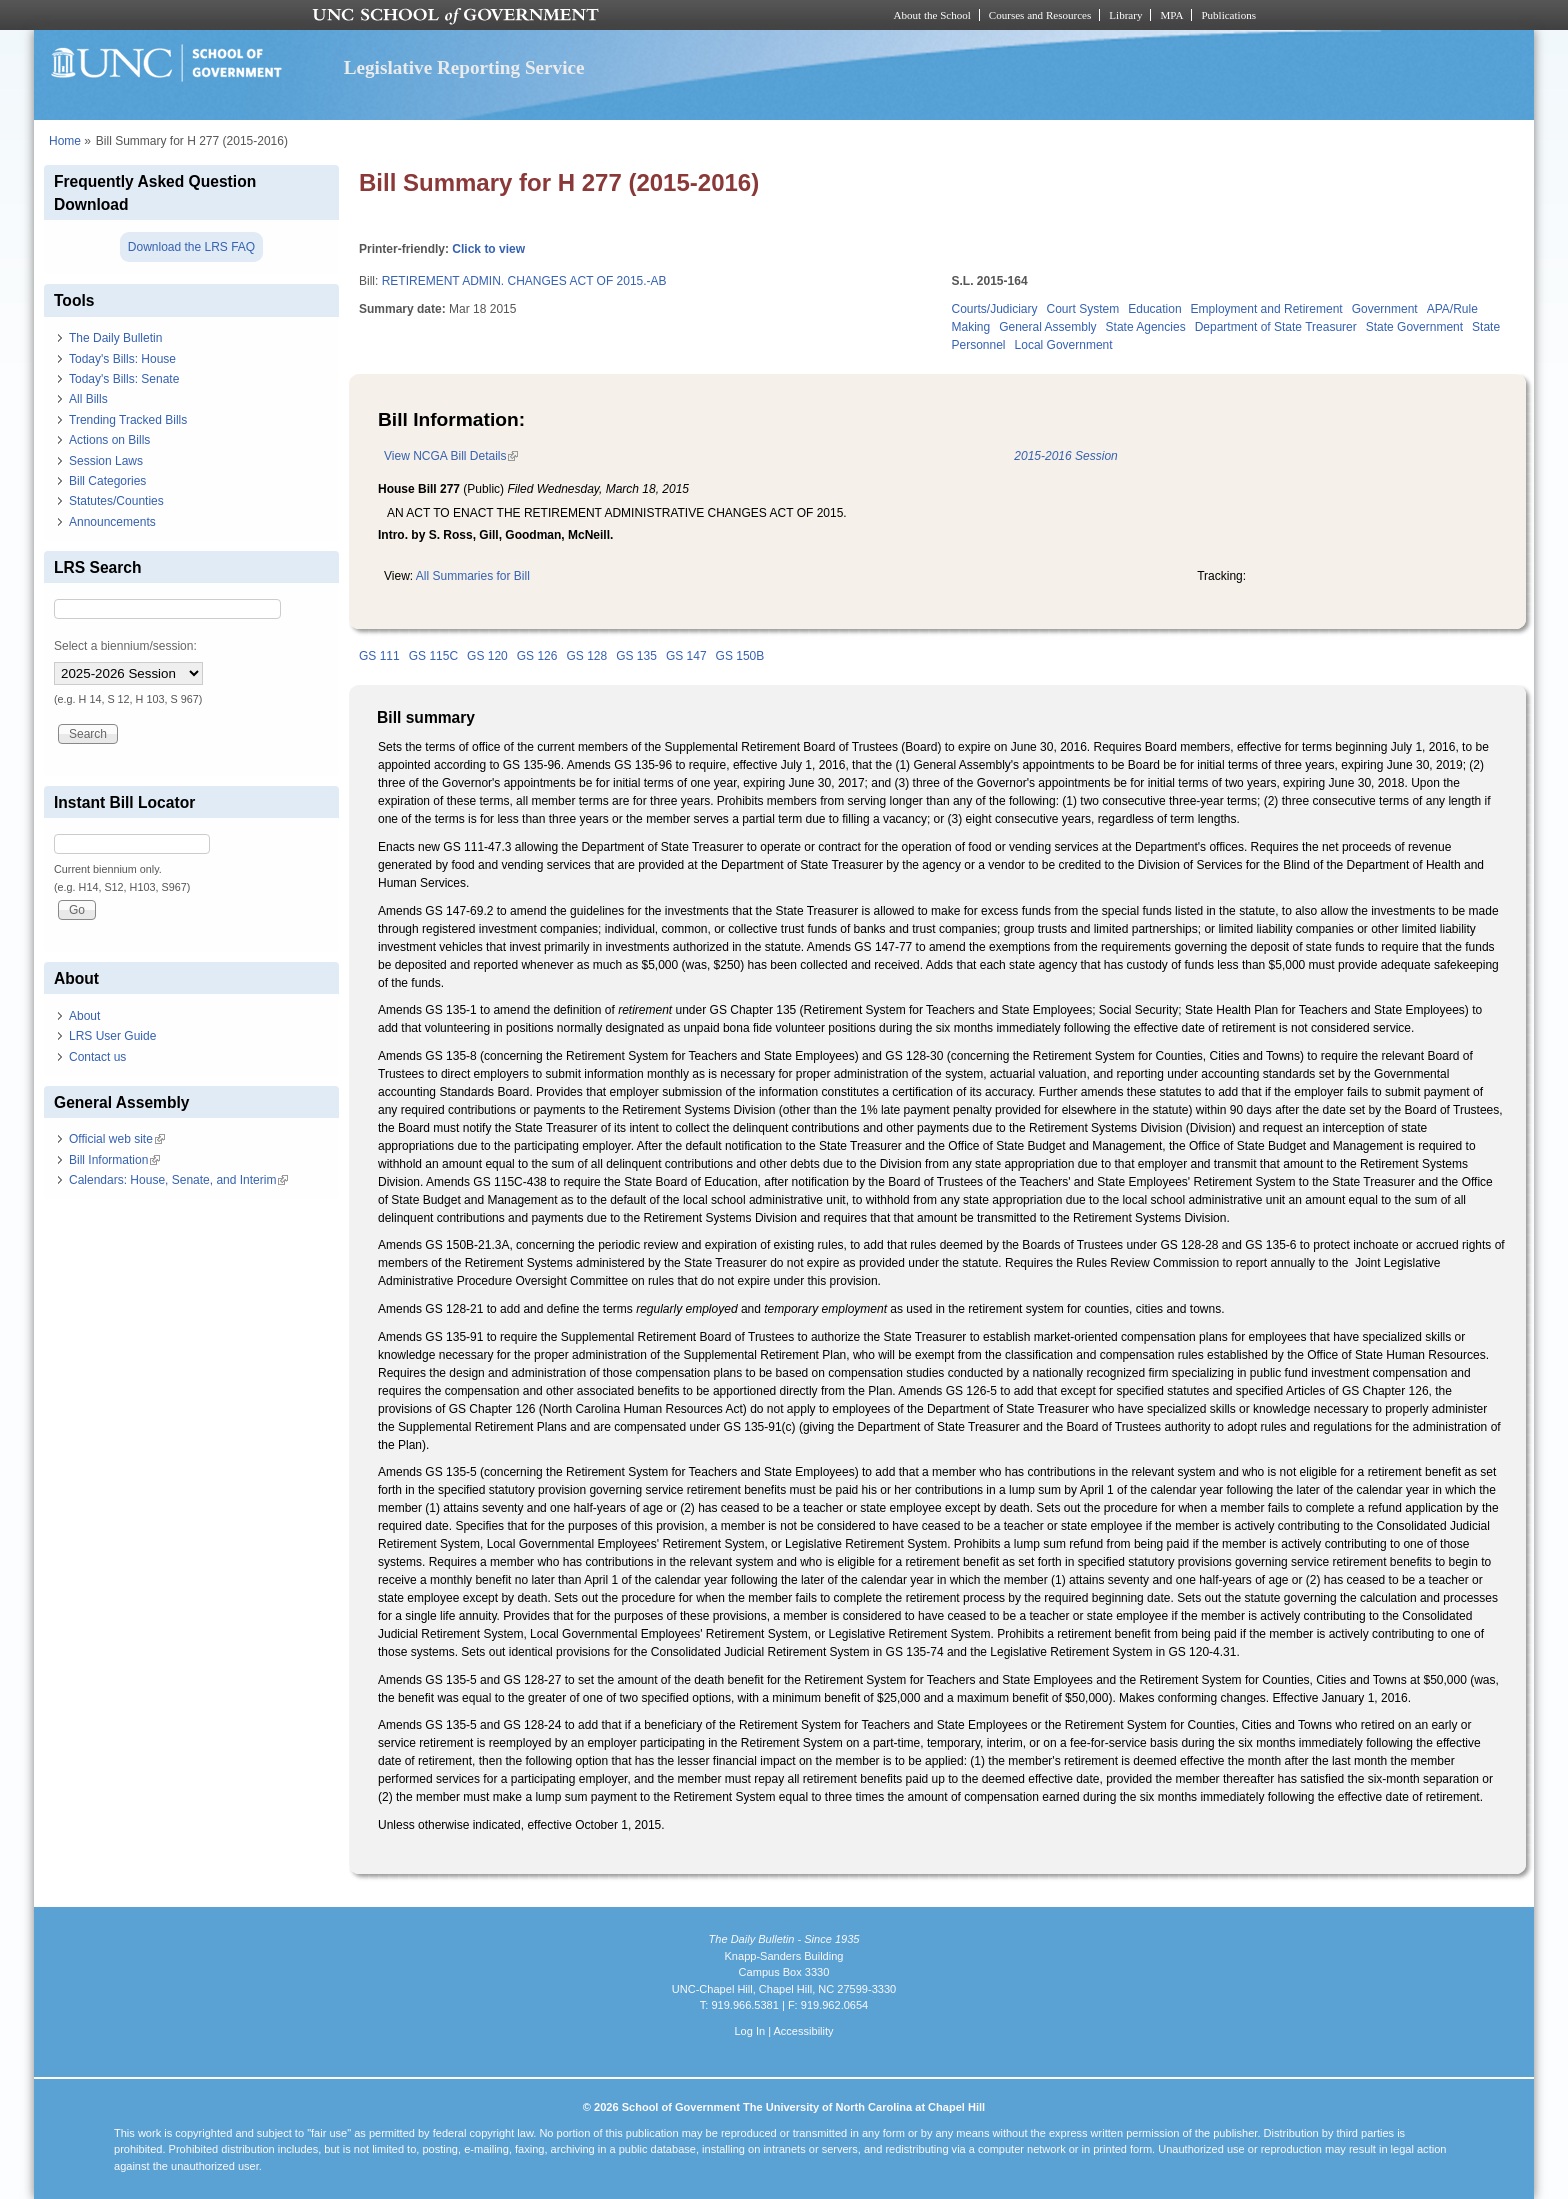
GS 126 (537, 656)
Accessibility (803, 2031)
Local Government (1064, 345)
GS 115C (433, 656)
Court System (1083, 309)
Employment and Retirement (1267, 309)
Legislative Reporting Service (464, 67)
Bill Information (114, 1160)
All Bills (88, 399)
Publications (1228, 15)
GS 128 (586, 656)
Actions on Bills (109, 440)
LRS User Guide (112, 1036)
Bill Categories (107, 481)
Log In (749, 2031)
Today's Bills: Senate (124, 379)
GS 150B (740, 656)
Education (1154, 309)
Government (1385, 309)
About (84, 1016)
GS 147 (686, 656)
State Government (1414, 327)
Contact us (97, 1057)
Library (1125, 15)
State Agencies (1146, 327)
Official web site (117, 1139)
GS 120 (487, 656)
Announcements (112, 522)
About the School (932, 15)
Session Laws (106, 461)
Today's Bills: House (122, 359)
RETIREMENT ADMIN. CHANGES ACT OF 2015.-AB (524, 281)
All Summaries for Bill (473, 576)
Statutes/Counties (116, 501)
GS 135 (636, 656)
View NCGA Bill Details (451, 456)
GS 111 (379, 656)
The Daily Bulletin (115, 338)
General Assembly (1047, 327)
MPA (1171, 15)
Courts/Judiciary (995, 309)
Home (65, 141)
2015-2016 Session (1065, 456)
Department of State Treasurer (1276, 327)
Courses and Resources (1040, 15)
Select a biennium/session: (125, 646)
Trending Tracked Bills (128, 420)
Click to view (488, 249)
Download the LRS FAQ (191, 247)
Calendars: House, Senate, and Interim (178, 1180)
